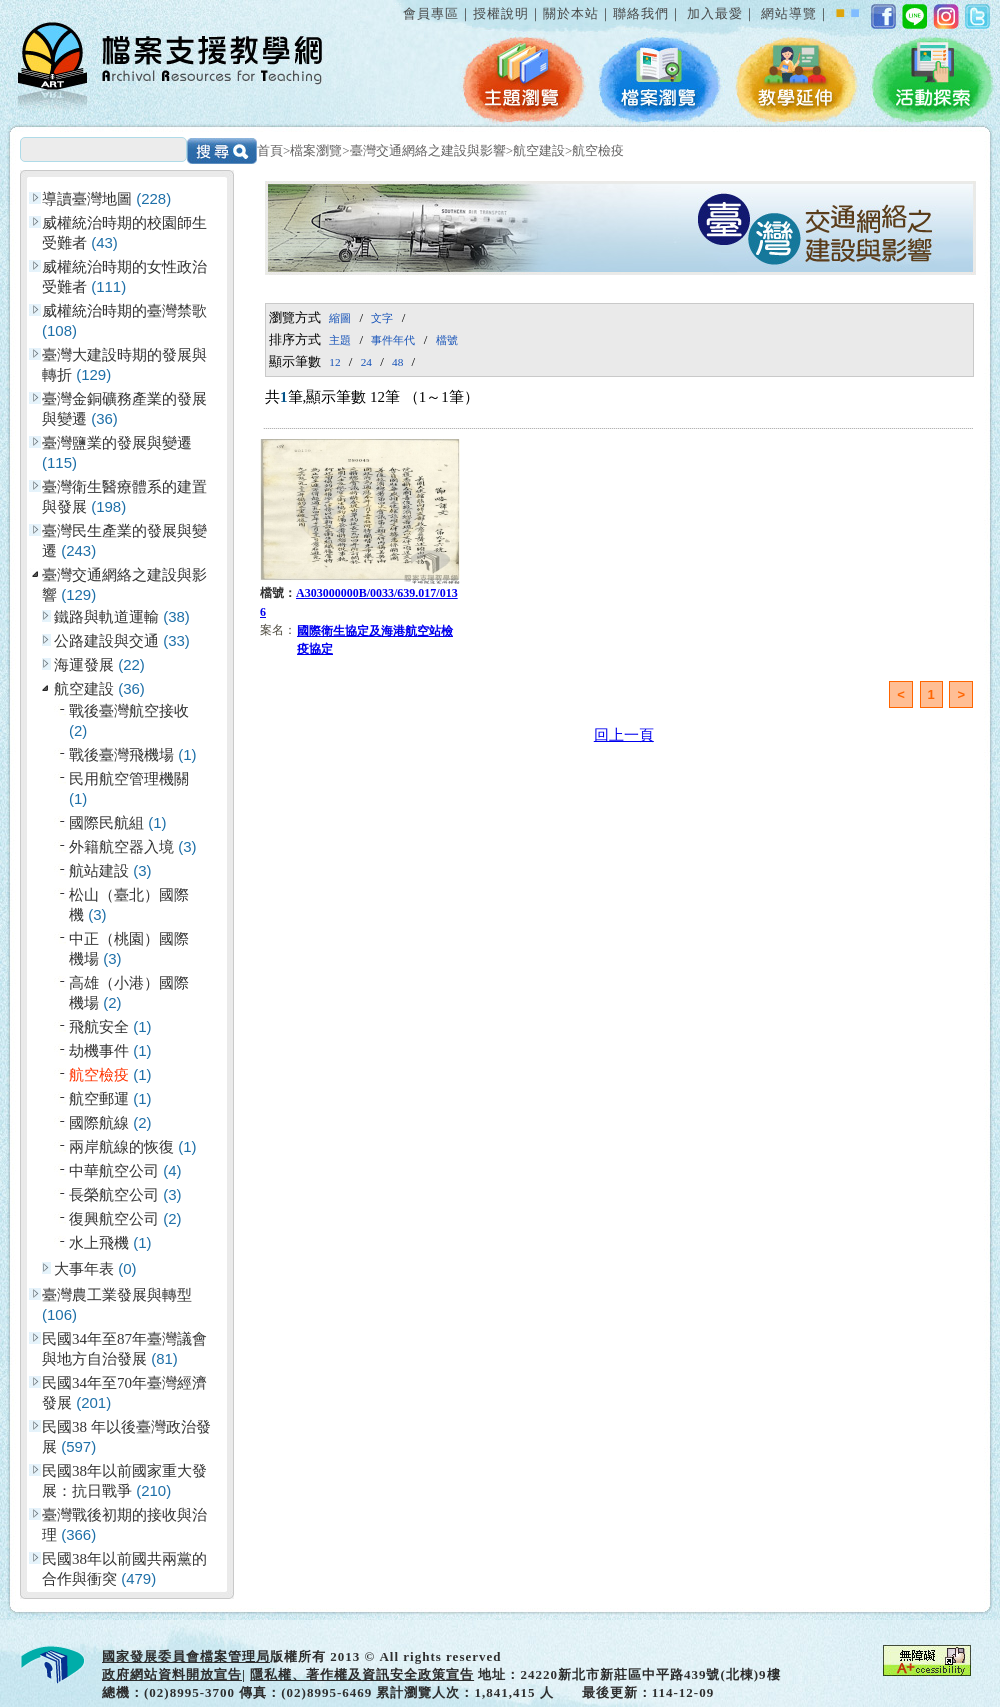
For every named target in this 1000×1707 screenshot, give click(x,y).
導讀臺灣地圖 (106, 198)
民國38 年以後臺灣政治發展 (126, 1437)
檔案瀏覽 (316, 150)
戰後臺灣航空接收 (129, 721)
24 (366, 362)
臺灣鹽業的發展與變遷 (117, 453)
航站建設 (110, 870)
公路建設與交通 (122, 640)
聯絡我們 (641, 13)
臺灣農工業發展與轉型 (117, 1305)
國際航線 (110, 1122)
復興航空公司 (125, 1218)
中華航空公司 (125, 1170)
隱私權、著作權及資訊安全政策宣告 (362, 1674)
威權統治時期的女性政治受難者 (124, 277)
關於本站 (571, 13)
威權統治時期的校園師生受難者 (124, 233)
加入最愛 (715, 13)
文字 (382, 318)
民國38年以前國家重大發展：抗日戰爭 (124, 1481)
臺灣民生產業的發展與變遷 (124, 541)
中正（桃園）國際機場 (129, 949)
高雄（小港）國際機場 (129, 993)
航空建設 (539, 150)
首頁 (270, 150)
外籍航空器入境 (133, 846)
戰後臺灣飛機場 (133, 754)
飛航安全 (110, 1026)
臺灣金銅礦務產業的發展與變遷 (124, 409)
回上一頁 (624, 735)
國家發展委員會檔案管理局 (186, 1656)
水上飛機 (110, 1242)
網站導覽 (789, 13)
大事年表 (95, 1268)
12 (334, 362)
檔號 (447, 340)
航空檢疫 (598, 150)
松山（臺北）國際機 (129, 905)
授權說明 (501, 13)
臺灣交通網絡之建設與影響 (428, 150)
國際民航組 (118, 822)
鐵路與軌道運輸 (122, 616)
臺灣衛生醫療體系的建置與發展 (124, 497)
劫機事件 (110, 1050)
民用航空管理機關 (129, 789)
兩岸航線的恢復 (133, 1146)
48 (397, 362)
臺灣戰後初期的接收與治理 (124, 1525)
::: (399, 3)
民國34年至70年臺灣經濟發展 (124, 1393)
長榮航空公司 (125, 1194)
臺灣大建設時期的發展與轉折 (124, 365)
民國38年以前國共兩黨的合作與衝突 (124, 1569)
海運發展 (99, 664)
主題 (340, 340)
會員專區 (431, 13)
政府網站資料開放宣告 (172, 1674)
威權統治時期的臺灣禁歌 (124, 321)
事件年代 (393, 340)
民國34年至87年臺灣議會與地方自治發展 (124, 1349)
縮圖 (340, 318)
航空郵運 (110, 1098)
